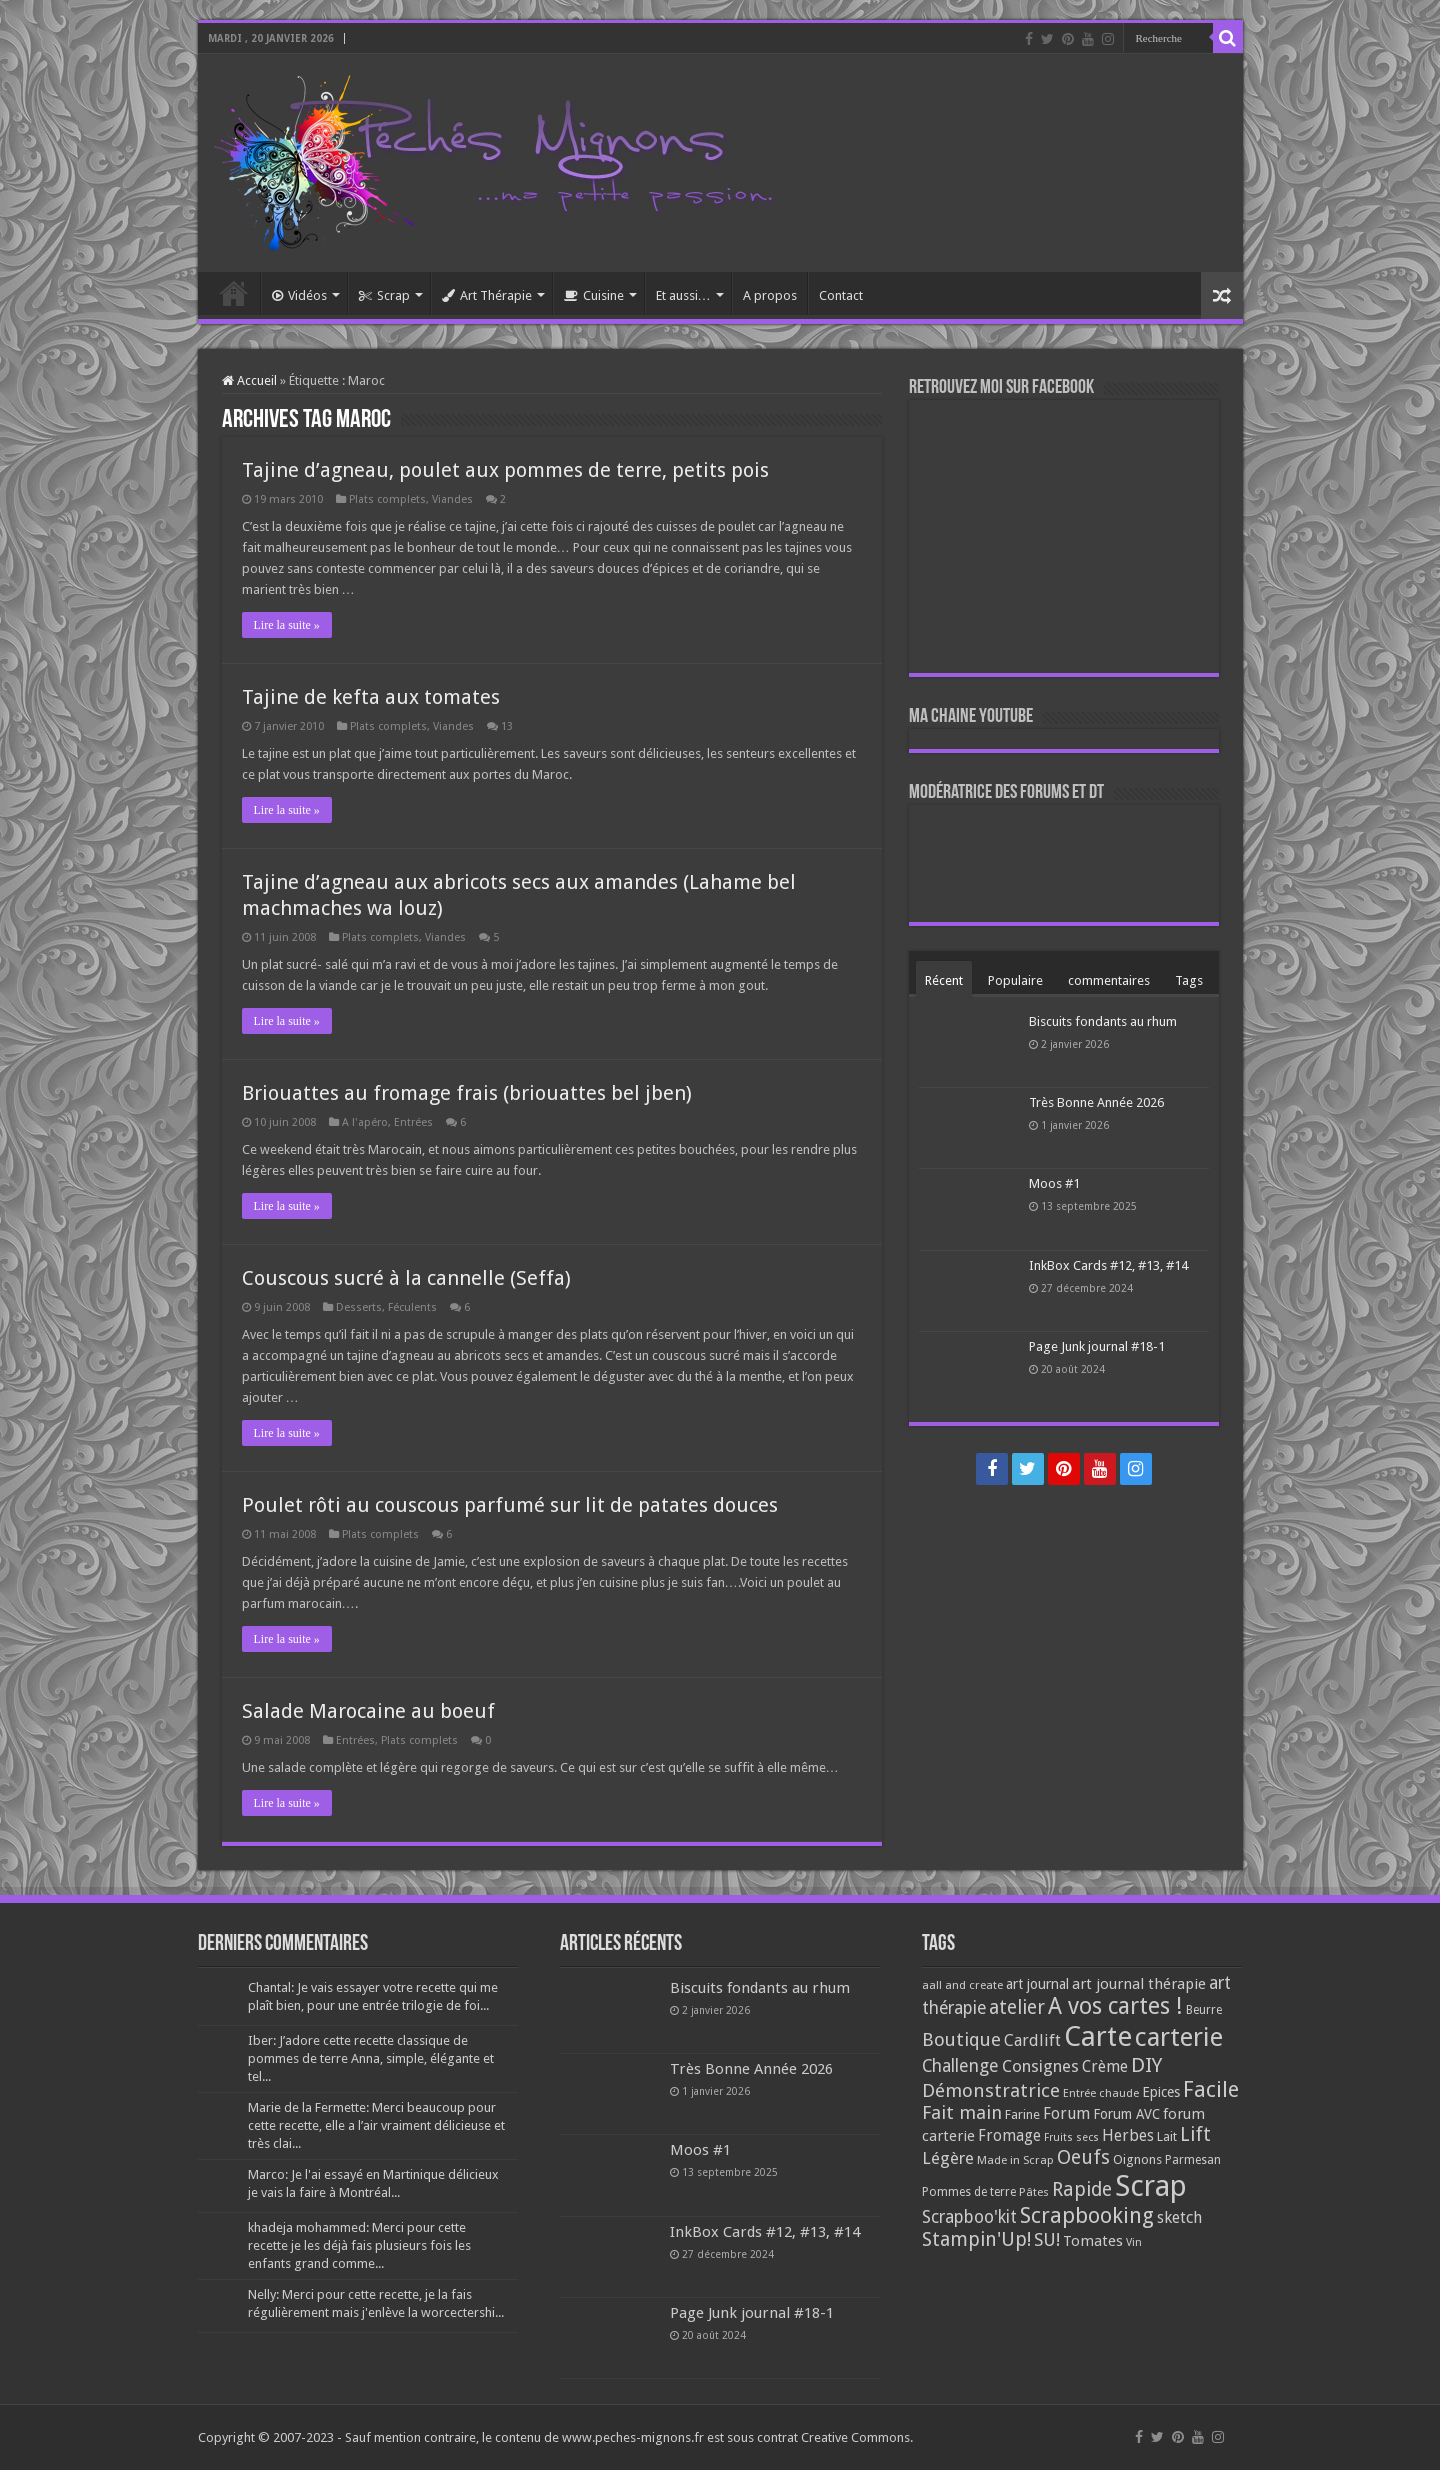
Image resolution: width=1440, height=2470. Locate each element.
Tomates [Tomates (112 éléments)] (1093, 2241)
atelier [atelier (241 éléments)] (1017, 2007)
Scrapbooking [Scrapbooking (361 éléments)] (1087, 2215)
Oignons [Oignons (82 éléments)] (1137, 2159)
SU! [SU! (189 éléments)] (1047, 2239)
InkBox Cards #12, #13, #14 (1108, 1265)
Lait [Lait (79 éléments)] (1167, 2136)
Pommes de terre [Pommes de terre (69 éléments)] (969, 2192)
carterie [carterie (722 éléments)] (1179, 2037)
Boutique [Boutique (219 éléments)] (961, 2039)
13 (507, 726)
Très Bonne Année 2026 (1096, 1102)
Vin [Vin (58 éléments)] (1134, 2242)
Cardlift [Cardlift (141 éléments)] (1032, 2040)
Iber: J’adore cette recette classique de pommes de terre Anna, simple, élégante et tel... (371, 2058)
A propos (770, 295)
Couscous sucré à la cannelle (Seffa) (406, 1278)
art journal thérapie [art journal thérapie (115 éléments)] (1139, 1984)
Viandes (452, 499)
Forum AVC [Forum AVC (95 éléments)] (1126, 2114)
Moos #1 (1054, 1183)
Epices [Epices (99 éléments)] (1161, 2092)
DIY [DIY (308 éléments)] (1146, 2065)
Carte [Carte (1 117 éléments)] (1098, 2036)
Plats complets (387, 499)
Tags (1189, 980)
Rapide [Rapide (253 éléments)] (1082, 2189)
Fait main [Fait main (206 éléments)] (962, 2112)
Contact (841, 295)
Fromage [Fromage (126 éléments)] (1009, 2136)
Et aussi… (683, 295)
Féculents (412, 1307)
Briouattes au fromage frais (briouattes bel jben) (467, 1093)
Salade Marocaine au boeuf (368, 1711)
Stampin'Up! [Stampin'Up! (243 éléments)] (976, 2239)
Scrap (384, 295)
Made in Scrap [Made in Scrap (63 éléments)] (1015, 2160)
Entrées (413, 1122)
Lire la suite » (287, 625)
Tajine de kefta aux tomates (371, 697)
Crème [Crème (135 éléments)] (1105, 2066)
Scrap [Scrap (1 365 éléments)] (1151, 2186)
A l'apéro (365, 1122)
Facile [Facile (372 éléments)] (1211, 2089)
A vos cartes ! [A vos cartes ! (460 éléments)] (1115, 2006)
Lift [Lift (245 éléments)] (1195, 2134)
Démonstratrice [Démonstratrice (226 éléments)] (991, 2090)
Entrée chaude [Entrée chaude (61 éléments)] (1101, 2093)
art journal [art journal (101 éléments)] (1037, 1984)
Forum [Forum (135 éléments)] (1066, 2113)
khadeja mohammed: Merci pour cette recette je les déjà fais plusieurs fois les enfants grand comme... (359, 2245)
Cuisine (594, 295)
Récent (944, 980)
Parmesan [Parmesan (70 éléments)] (1193, 2160)
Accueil (234, 293)
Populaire (1015, 980)
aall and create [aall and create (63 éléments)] (962, 1985)
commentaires (1109, 980)
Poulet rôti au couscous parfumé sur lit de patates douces (510, 1505)
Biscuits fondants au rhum (1103, 1021)
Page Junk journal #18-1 (1097, 1346)
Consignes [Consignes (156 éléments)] (1040, 2066)
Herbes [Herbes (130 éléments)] (1128, 2135)
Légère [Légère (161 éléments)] (948, 2158)
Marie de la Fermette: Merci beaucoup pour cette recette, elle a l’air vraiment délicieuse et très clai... (376, 2125)
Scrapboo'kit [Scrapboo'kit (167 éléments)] (969, 2217)
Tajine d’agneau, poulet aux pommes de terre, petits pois (505, 470)
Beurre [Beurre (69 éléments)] (1204, 2010)
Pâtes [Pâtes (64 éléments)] (1034, 2192)
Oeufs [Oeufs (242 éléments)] (1083, 2157)
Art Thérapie (487, 295)
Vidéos (299, 295)
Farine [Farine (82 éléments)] (1022, 2114)
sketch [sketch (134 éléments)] (1179, 2217)
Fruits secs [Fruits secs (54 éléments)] (1071, 2137)
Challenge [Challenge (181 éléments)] (960, 2066)
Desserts (359, 1307)
